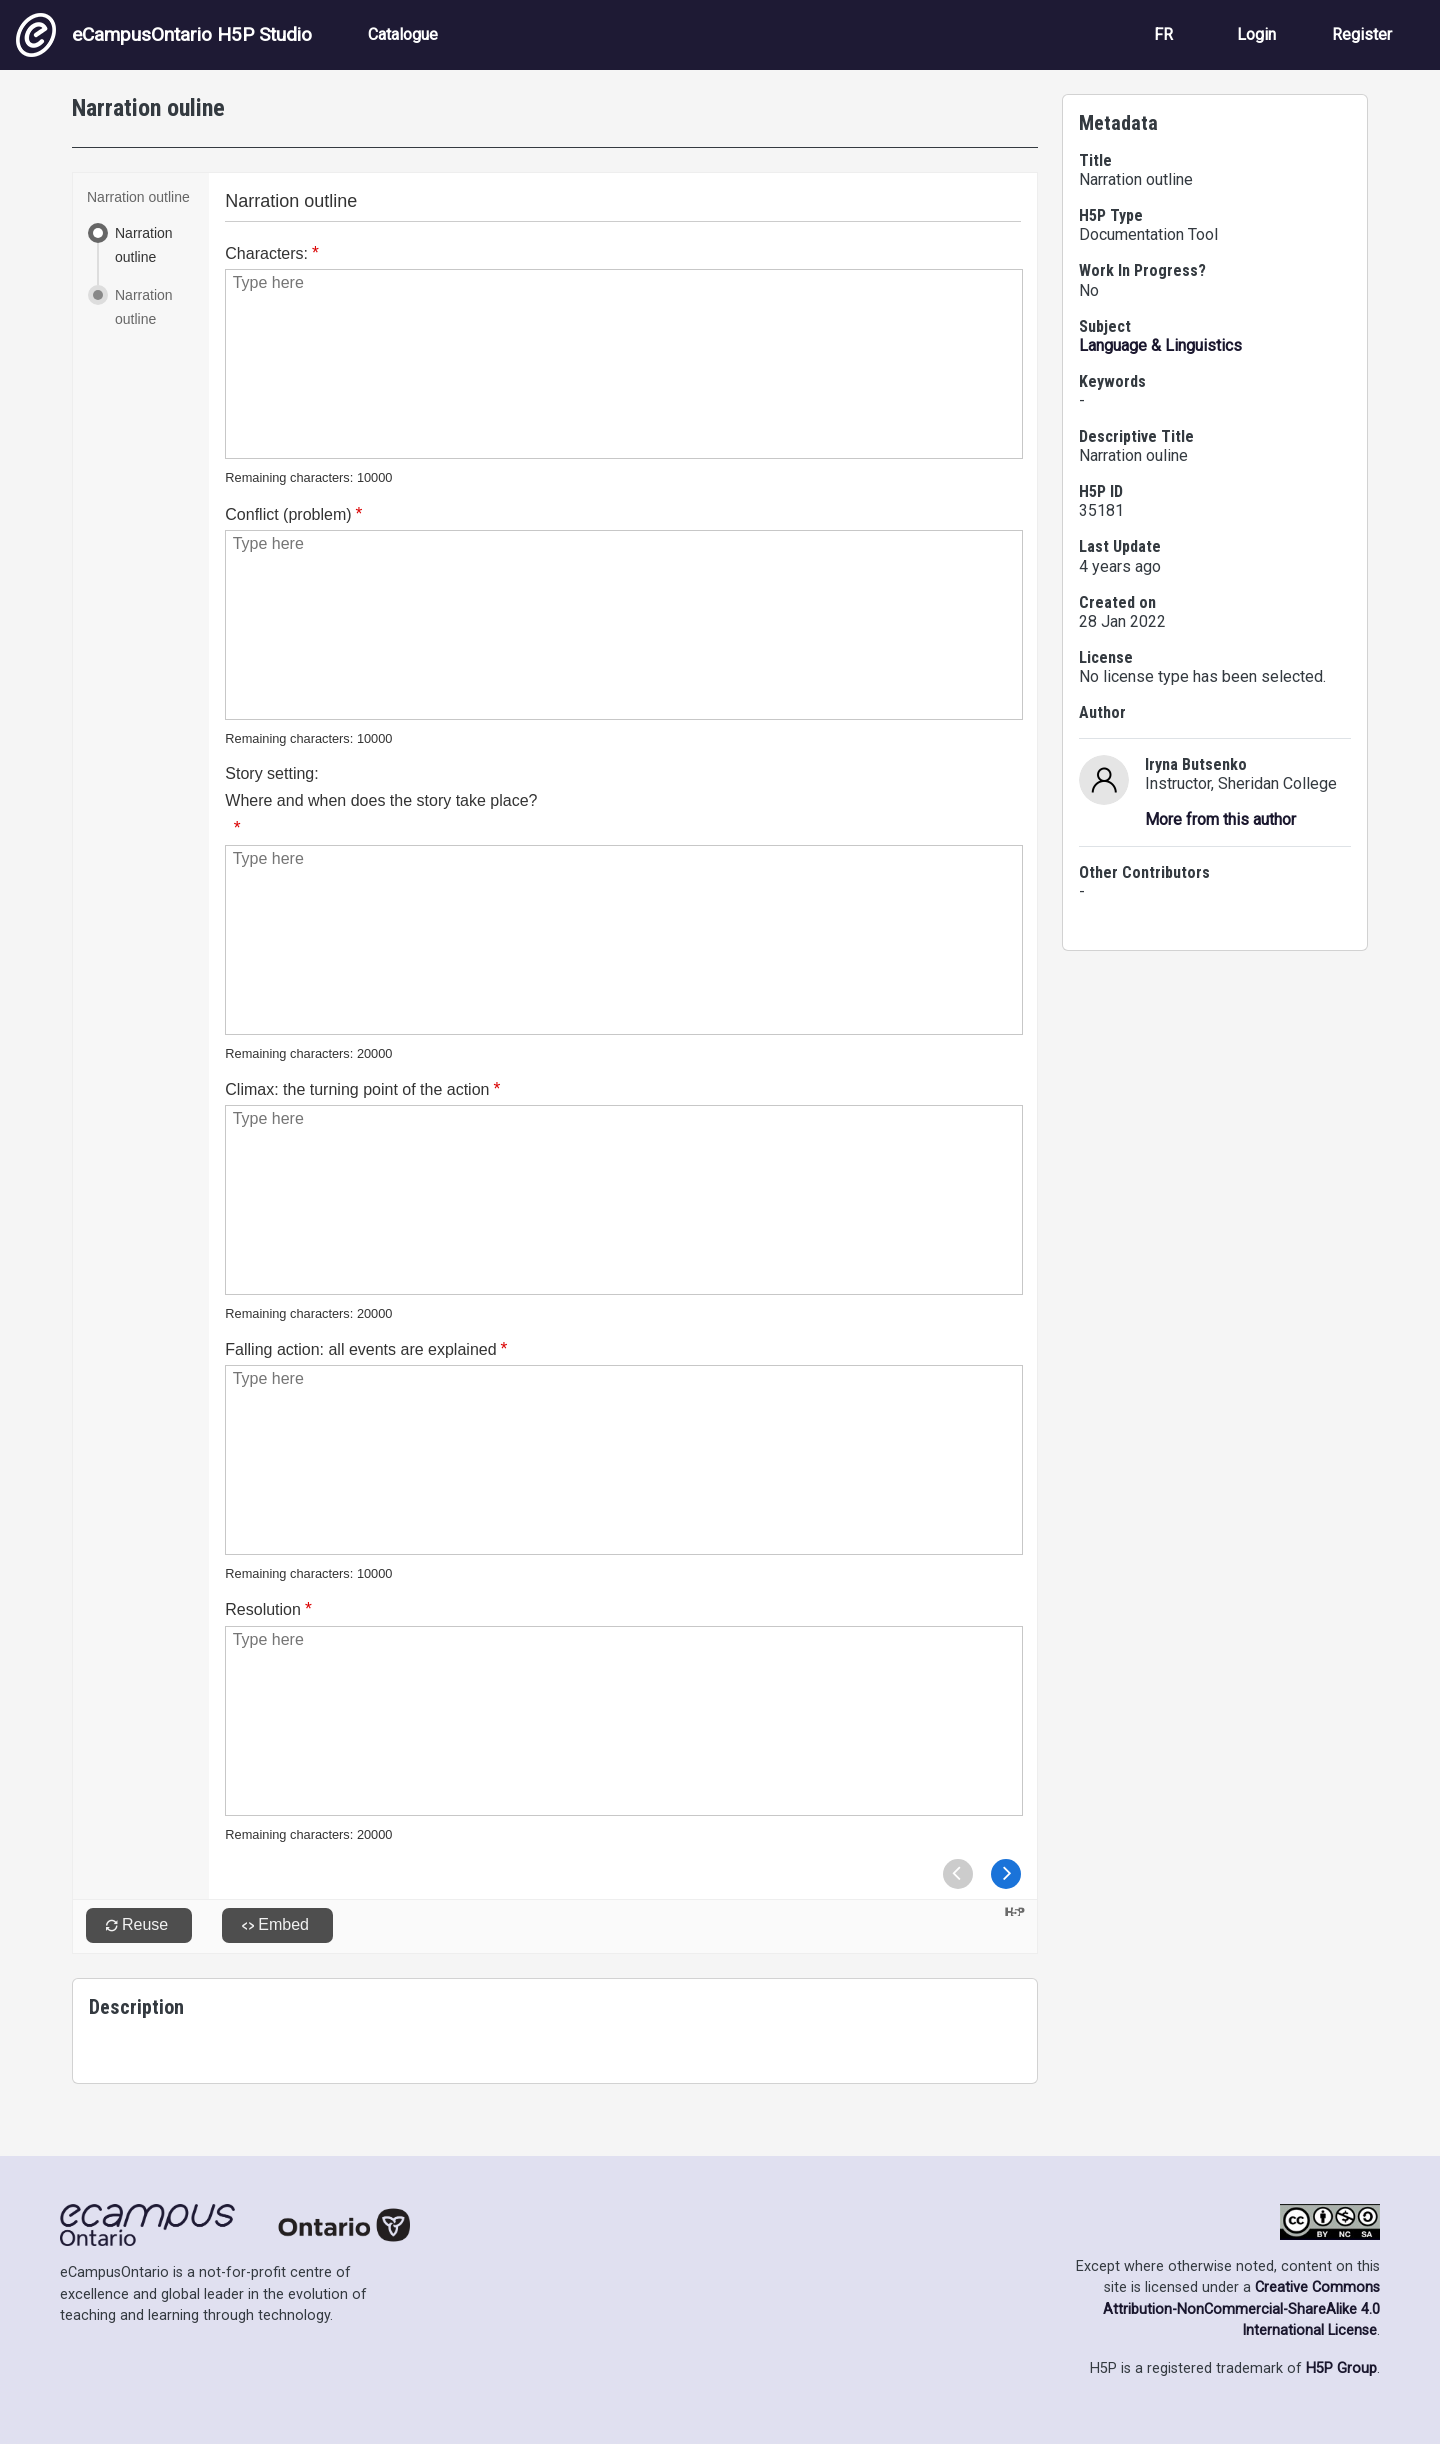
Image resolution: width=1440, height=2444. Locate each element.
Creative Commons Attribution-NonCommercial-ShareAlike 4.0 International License (1241, 2309)
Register (1362, 34)
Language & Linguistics (1160, 345)
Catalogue (403, 34)
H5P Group (1341, 2368)
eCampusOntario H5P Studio (164, 35)
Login (1256, 34)
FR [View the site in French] (1163, 34)
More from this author (1220, 819)
